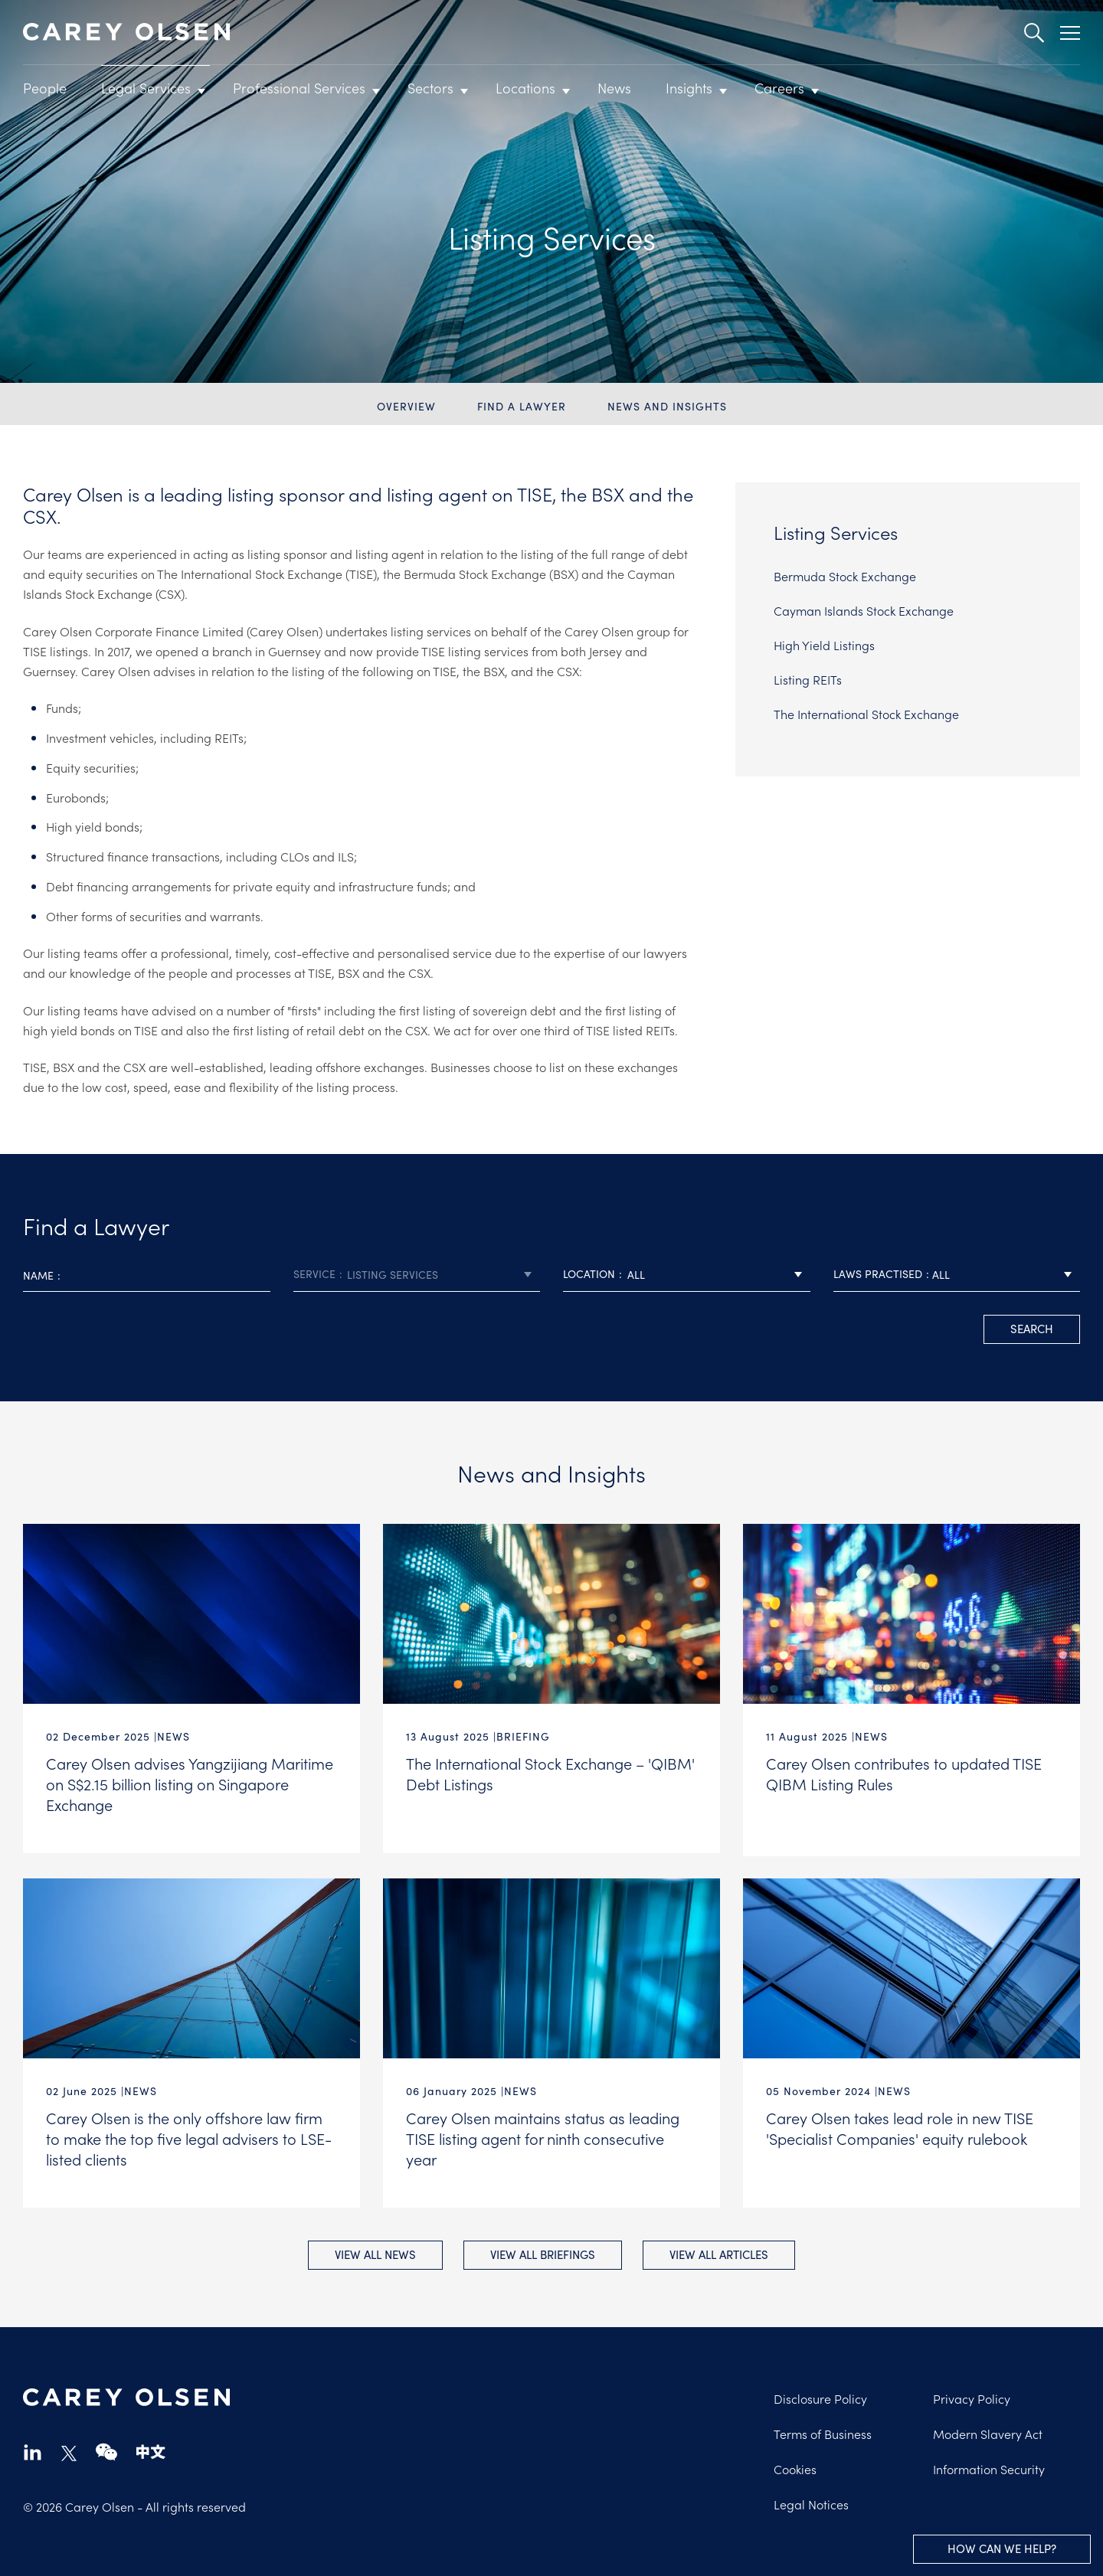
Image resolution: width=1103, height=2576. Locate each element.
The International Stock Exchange (866, 713)
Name (38, 1275)
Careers (779, 87)
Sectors (430, 87)
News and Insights (667, 406)
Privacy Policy (971, 2396)
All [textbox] (636, 1274)
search (1031, 1328)
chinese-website (150, 2450)
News (614, 87)
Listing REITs (808, 679)
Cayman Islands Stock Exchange (864, 610)
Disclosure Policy (820, 2396)
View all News (373, 2252)
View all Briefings (542, 2252)
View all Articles (721, 2252)
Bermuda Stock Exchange (845, 575)
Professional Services (299, 87)
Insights (689, 87)
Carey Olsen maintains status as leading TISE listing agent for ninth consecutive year (542, 2135)
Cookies (795, 2467)
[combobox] (417, 1274)
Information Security (989, 2467)
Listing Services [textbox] (392, 1274)
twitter (69, 2452)
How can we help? (1002, 2548)
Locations (525, 87)
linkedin (32, 2450)
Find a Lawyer (521, 406)
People (45, 87)
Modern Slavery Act (987, 2432)
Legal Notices (811, 2502)
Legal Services (146, 87)
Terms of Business (823, 2432)
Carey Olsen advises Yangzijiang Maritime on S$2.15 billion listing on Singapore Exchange (189, 1783)
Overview (406, 406)
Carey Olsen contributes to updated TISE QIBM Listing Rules (904, 1773)
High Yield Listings (824, 644)
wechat (106, 2450)
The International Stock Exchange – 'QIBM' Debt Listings (550, 1773)
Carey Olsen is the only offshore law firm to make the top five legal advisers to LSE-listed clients (189, 2135)
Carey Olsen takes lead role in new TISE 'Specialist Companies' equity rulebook (899, 2125)
